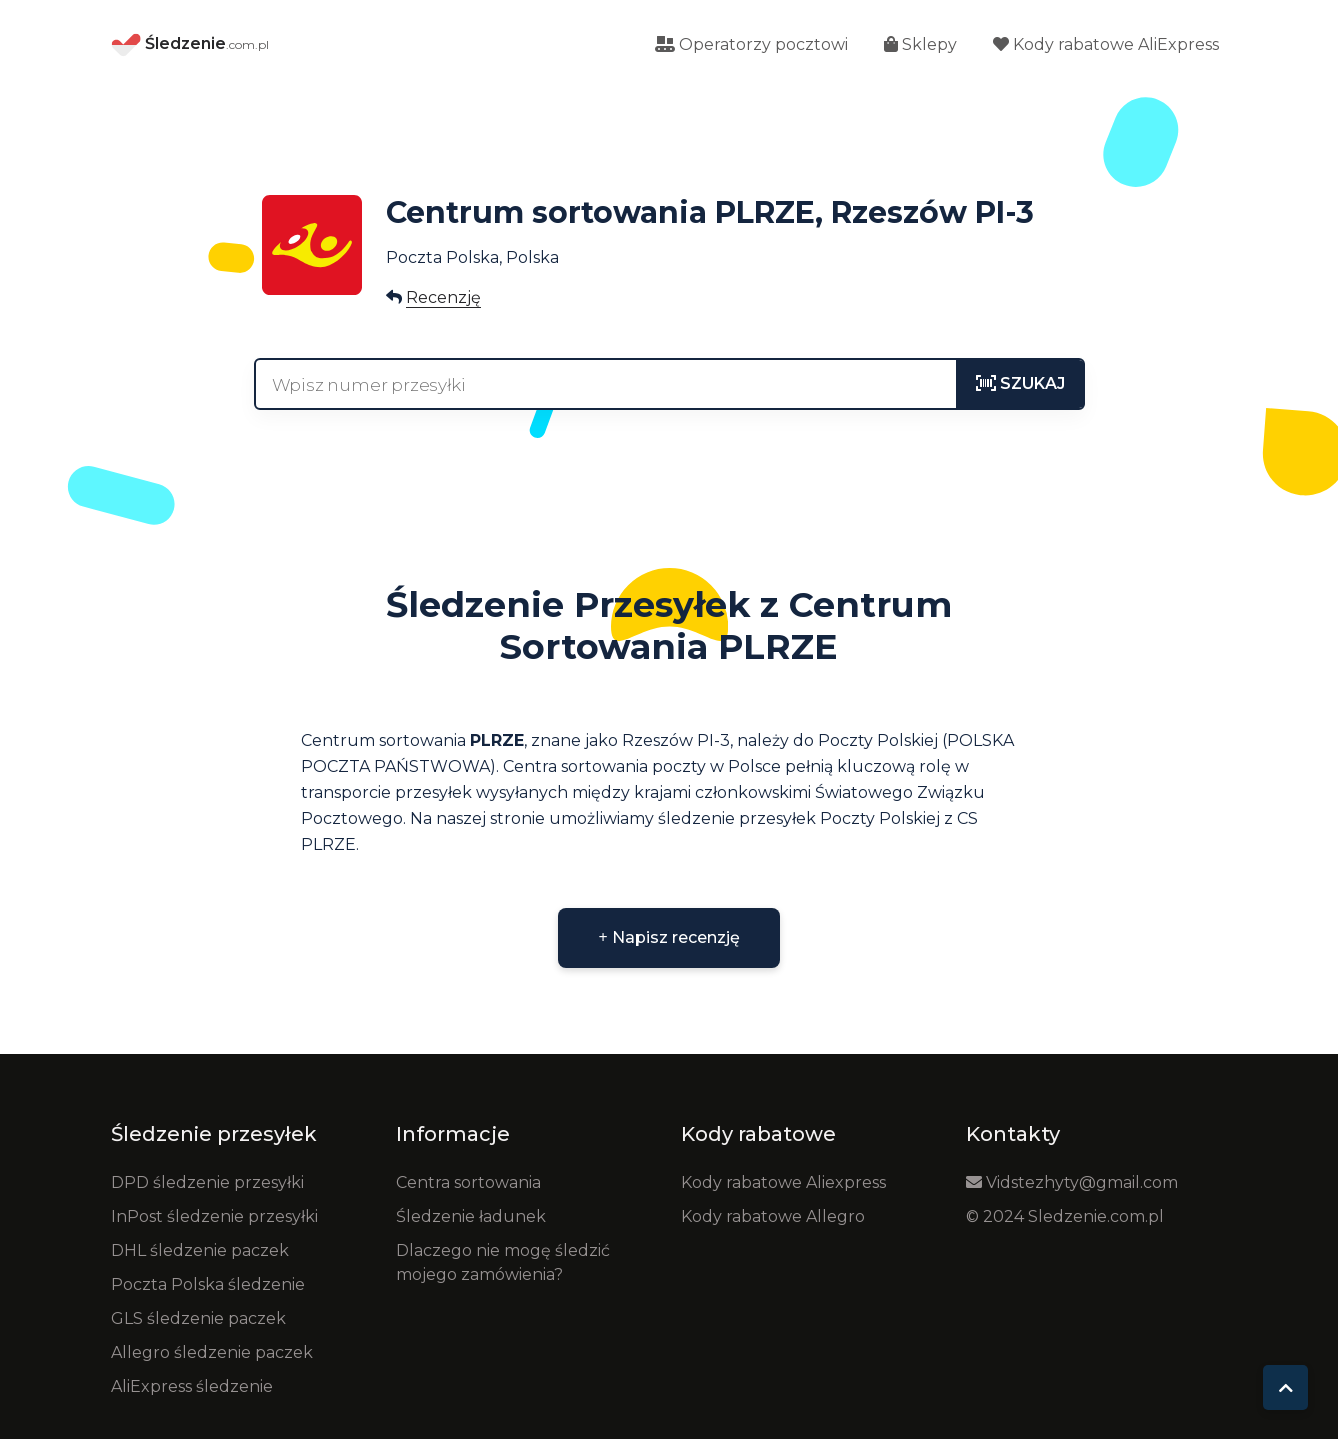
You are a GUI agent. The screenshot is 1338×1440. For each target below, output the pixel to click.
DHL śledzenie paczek (200, 1251)
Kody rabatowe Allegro (773, 1217)
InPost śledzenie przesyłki (214, 1217)
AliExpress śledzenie (192, 1387)
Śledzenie (190, 46)
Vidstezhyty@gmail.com (1072, 1183)
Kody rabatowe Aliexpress (783, 1183)
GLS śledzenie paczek (198, 1319)
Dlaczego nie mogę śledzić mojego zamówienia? (503, 1263)
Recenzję (443, 298)
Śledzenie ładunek (471, 1217)
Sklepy (920, 45)
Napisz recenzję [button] (668, 938)
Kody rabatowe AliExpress (1106, 45)
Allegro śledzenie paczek (212, 1353)
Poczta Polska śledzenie (208, 1285)
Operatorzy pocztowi (751, 45)
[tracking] (1020, 385)
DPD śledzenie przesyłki (207, 1183)
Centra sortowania (468, 1183)
